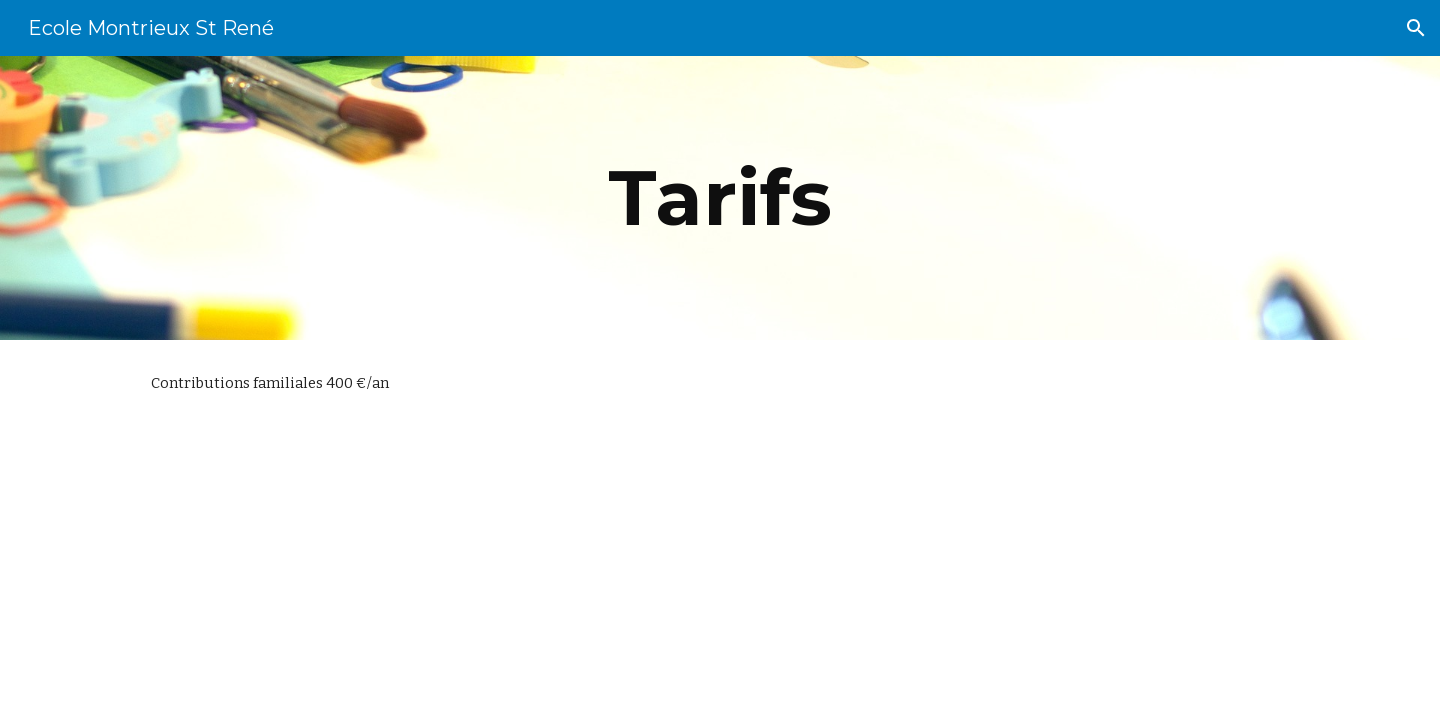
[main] (720, 198)
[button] (1416, 28)
